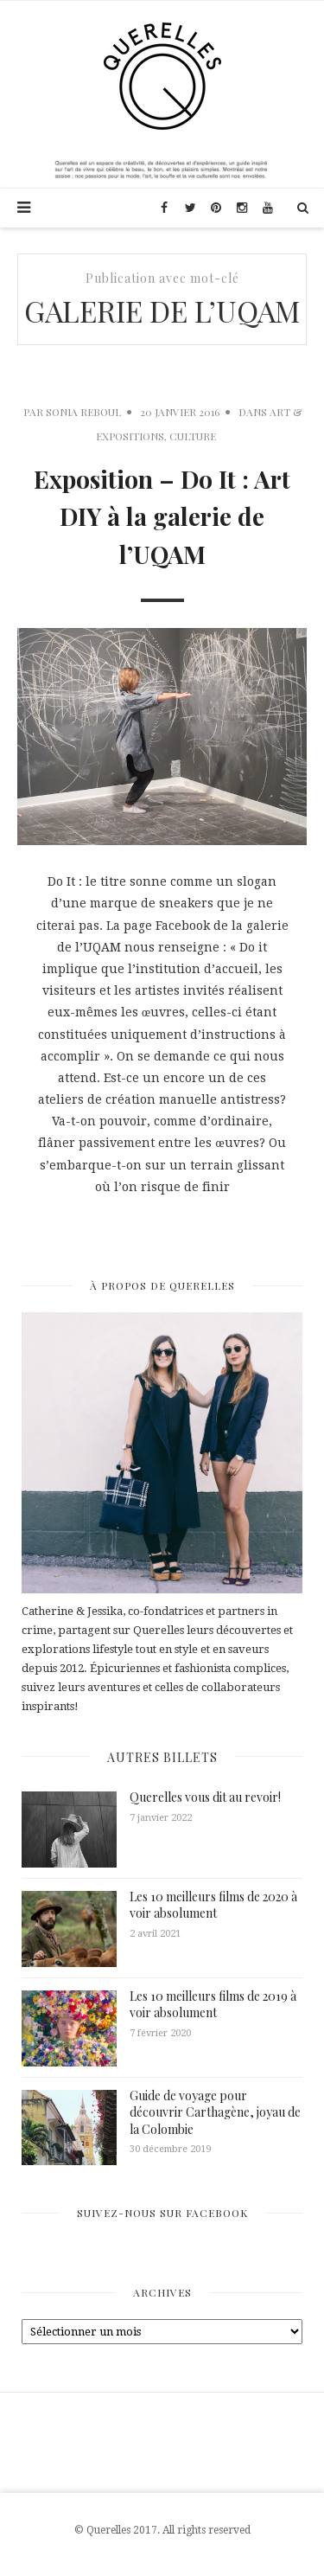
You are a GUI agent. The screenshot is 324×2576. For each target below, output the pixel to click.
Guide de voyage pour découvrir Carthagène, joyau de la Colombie (215, 2112)
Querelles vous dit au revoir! (205, 1797)
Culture (192, 436)
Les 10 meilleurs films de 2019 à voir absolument (213, 2005)
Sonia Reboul (83, 412)
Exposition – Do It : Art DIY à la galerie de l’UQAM (162, 517)
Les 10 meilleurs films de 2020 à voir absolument (213, 1905)
